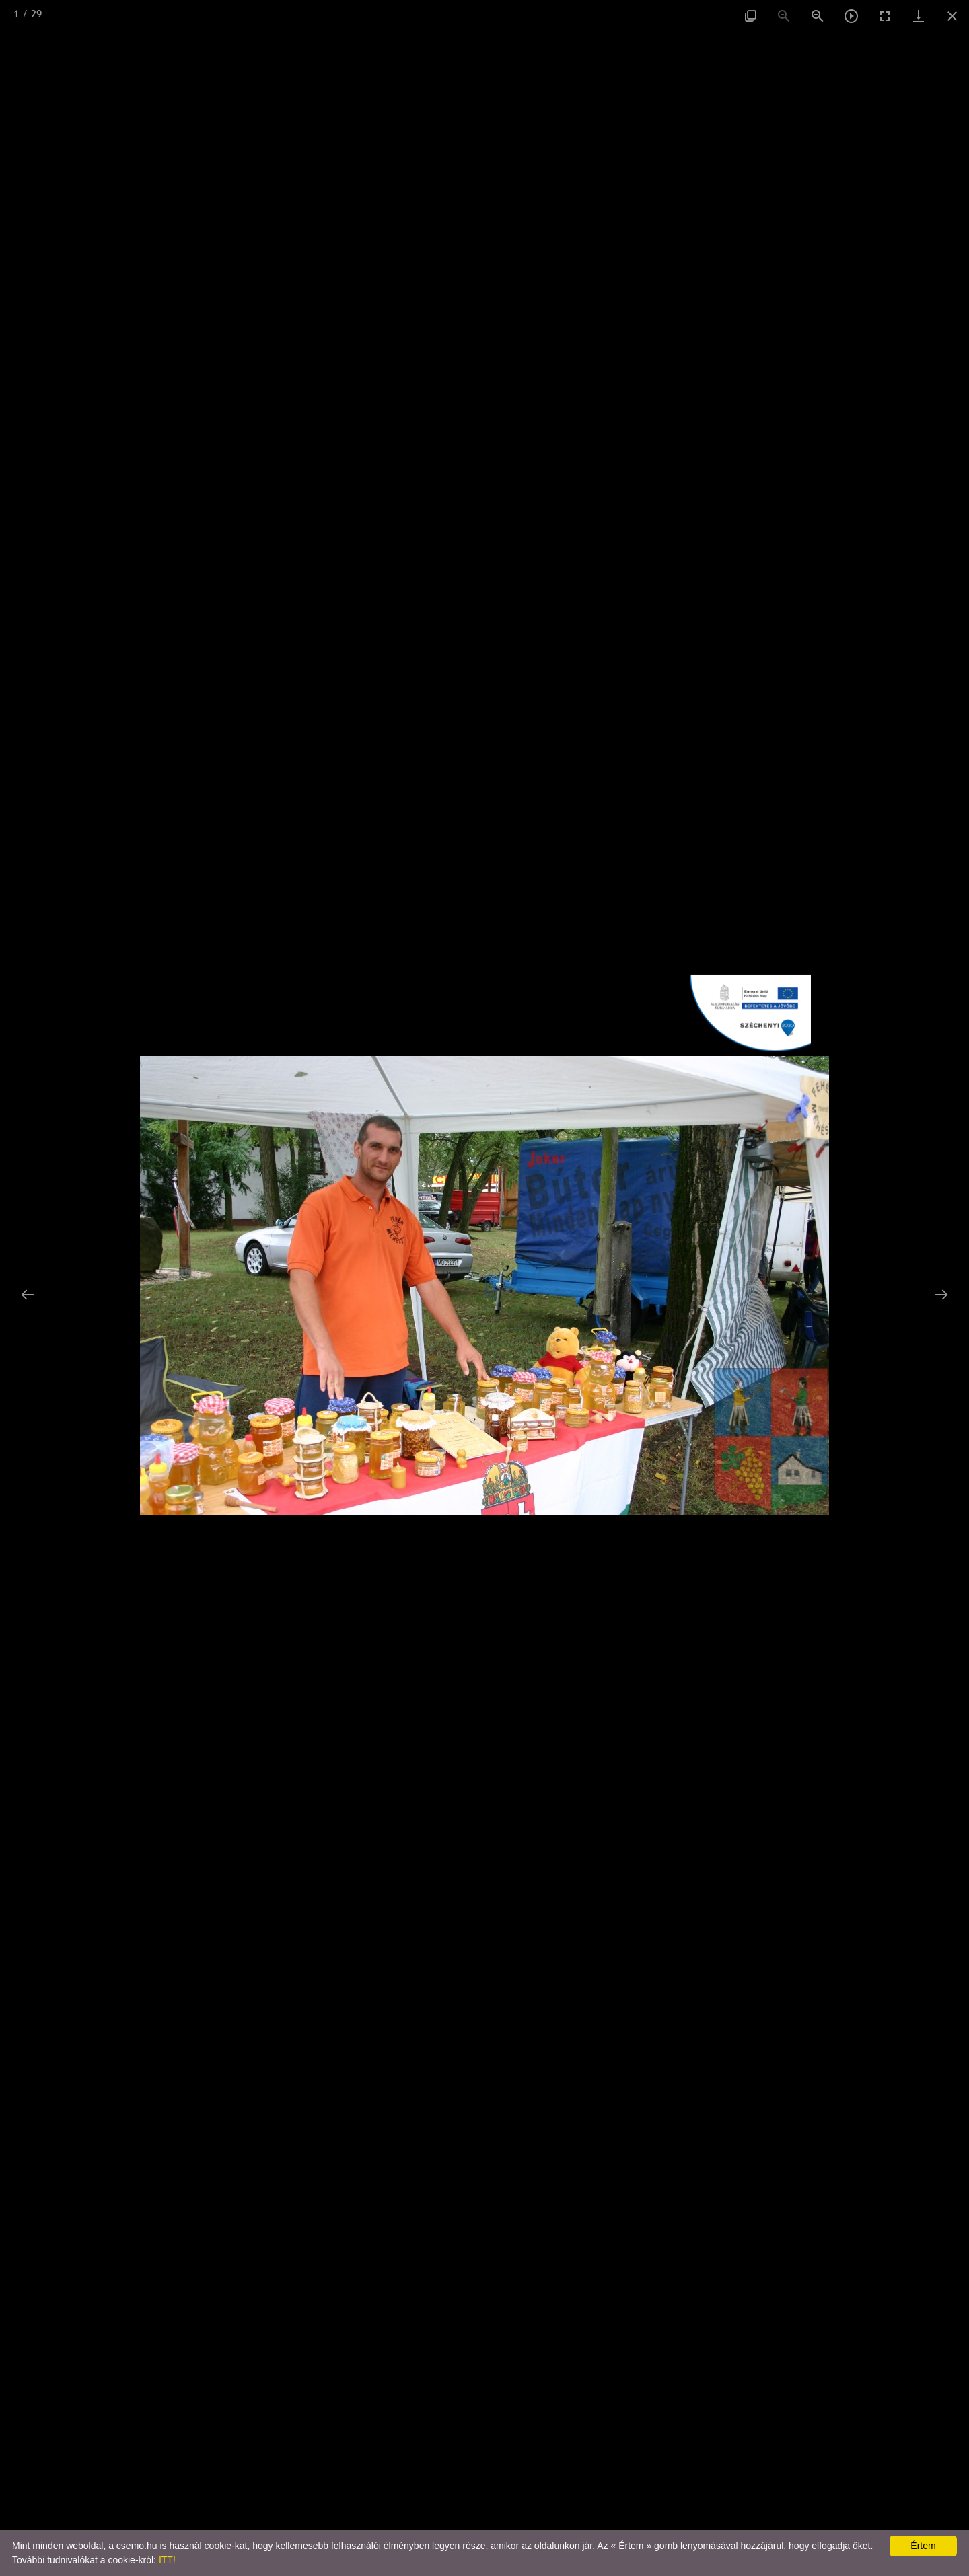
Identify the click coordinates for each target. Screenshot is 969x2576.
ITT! (167, 2559)
